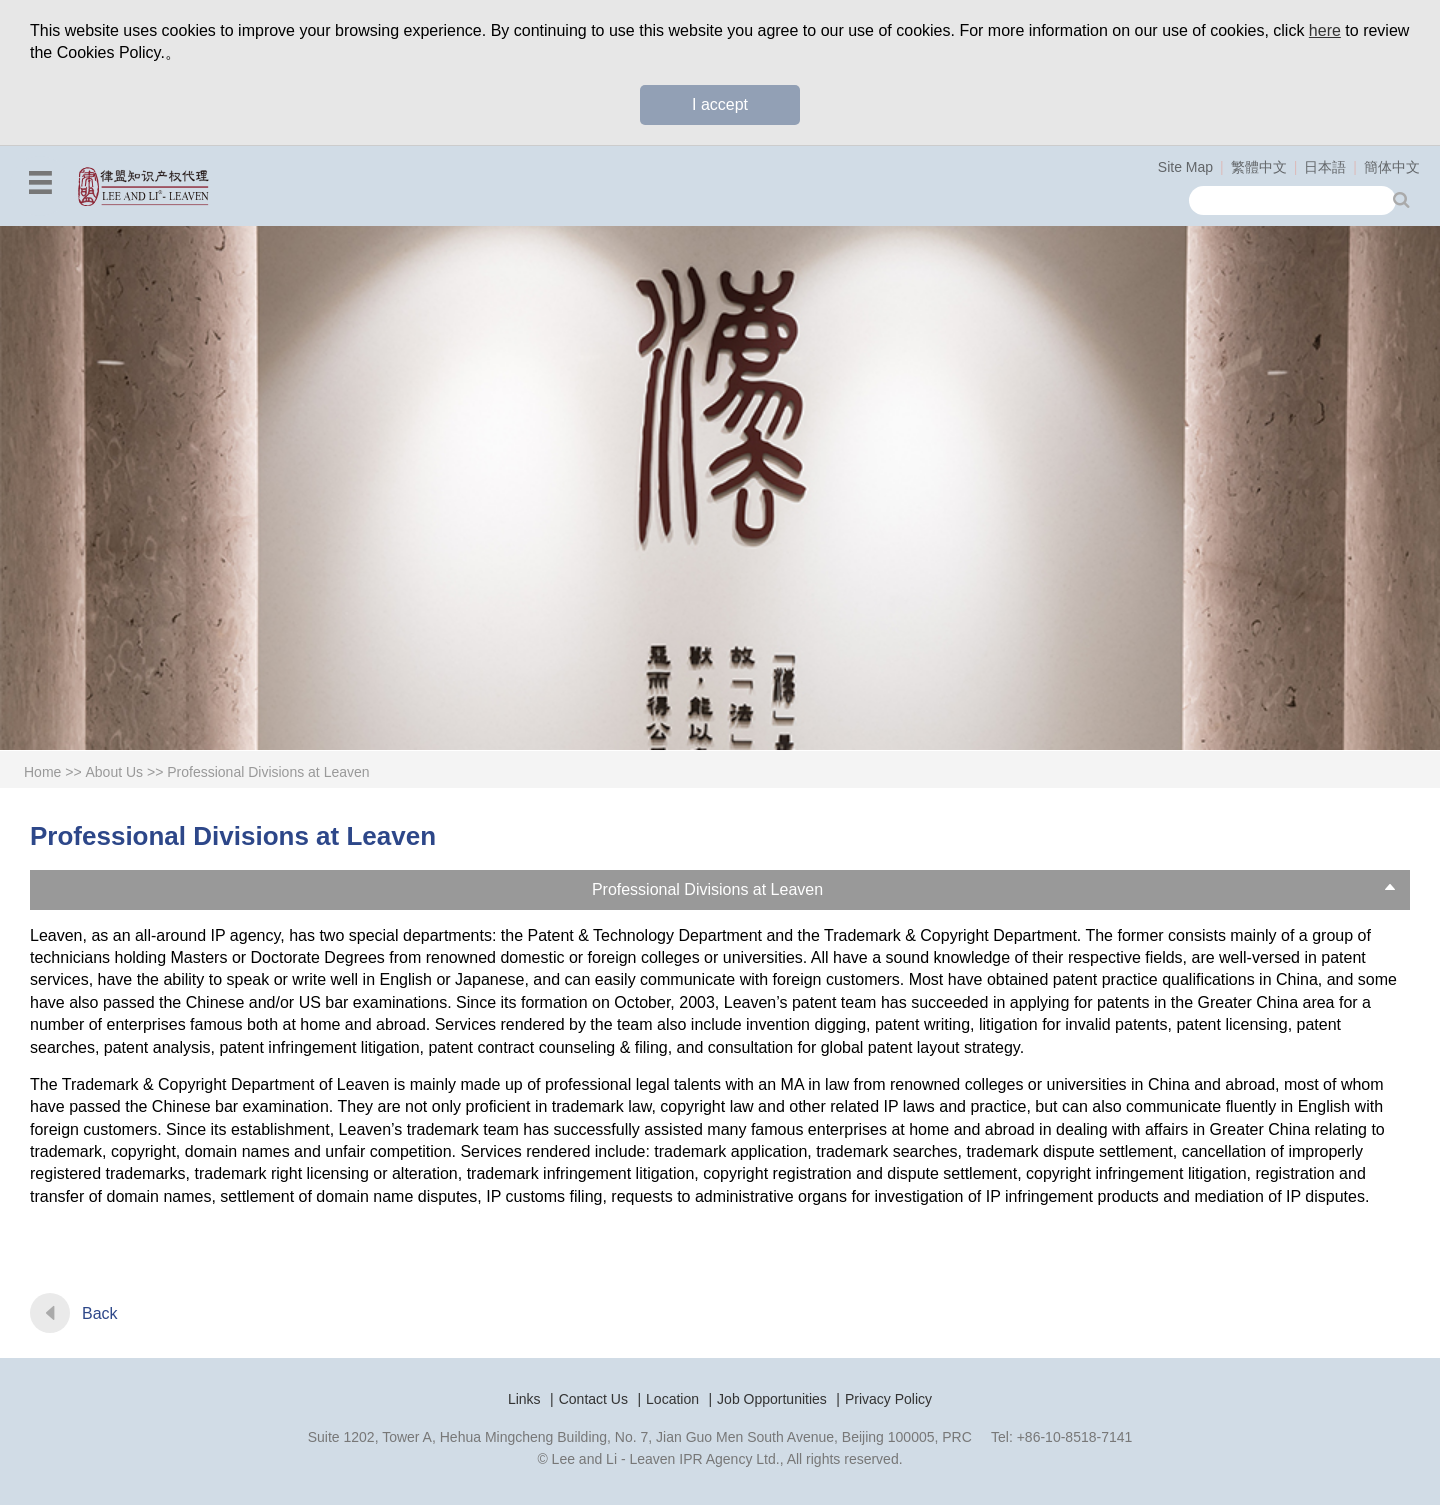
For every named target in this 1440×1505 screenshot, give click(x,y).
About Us (115, 772)
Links (524, 1399)
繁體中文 (1259, 167)
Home (42, 772)
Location (672, 1399)
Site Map (1185, 167)
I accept (720, 104)
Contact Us (593, 1399)
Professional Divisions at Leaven (268, 772)
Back (100, 1313)
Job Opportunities (772, 1399)
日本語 (1325, 167)
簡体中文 (1392, 167)
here (1325, 30)
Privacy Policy (888, 1399)
